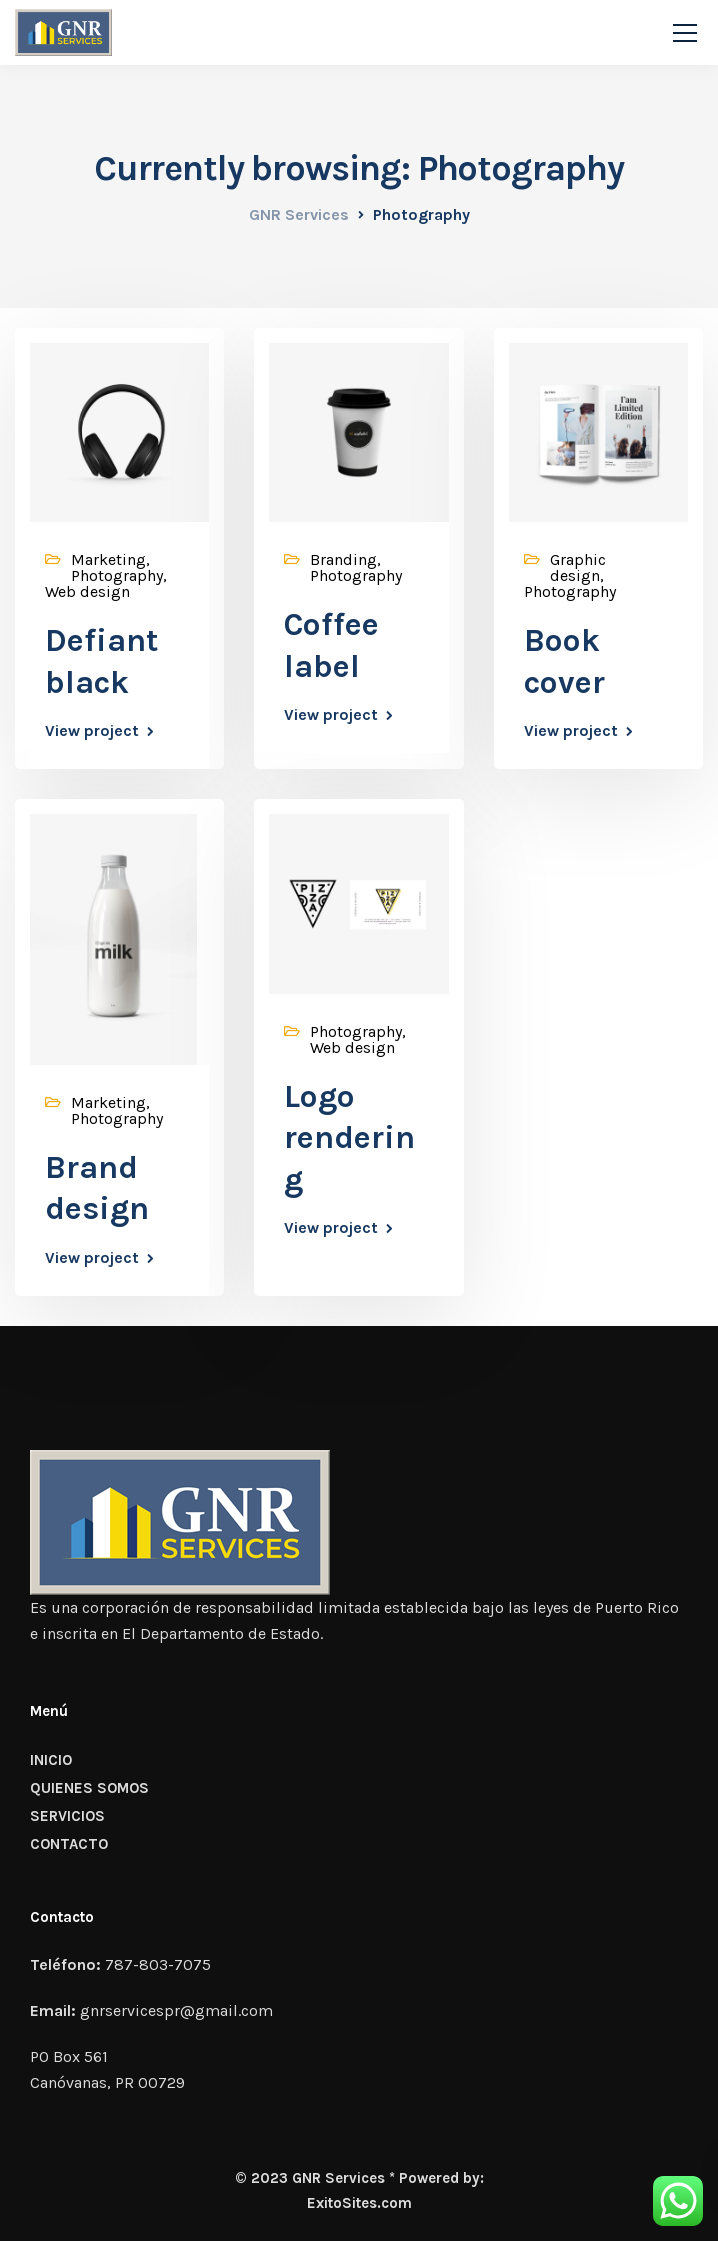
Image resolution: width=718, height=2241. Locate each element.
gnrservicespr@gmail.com (176, 2010)
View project (92, 731)
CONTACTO (69, 1844)
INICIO (51, 1760)
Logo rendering (349, 1138)
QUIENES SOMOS (89, 1788)
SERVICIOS (67, 1816)
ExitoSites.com (359, 2203)
